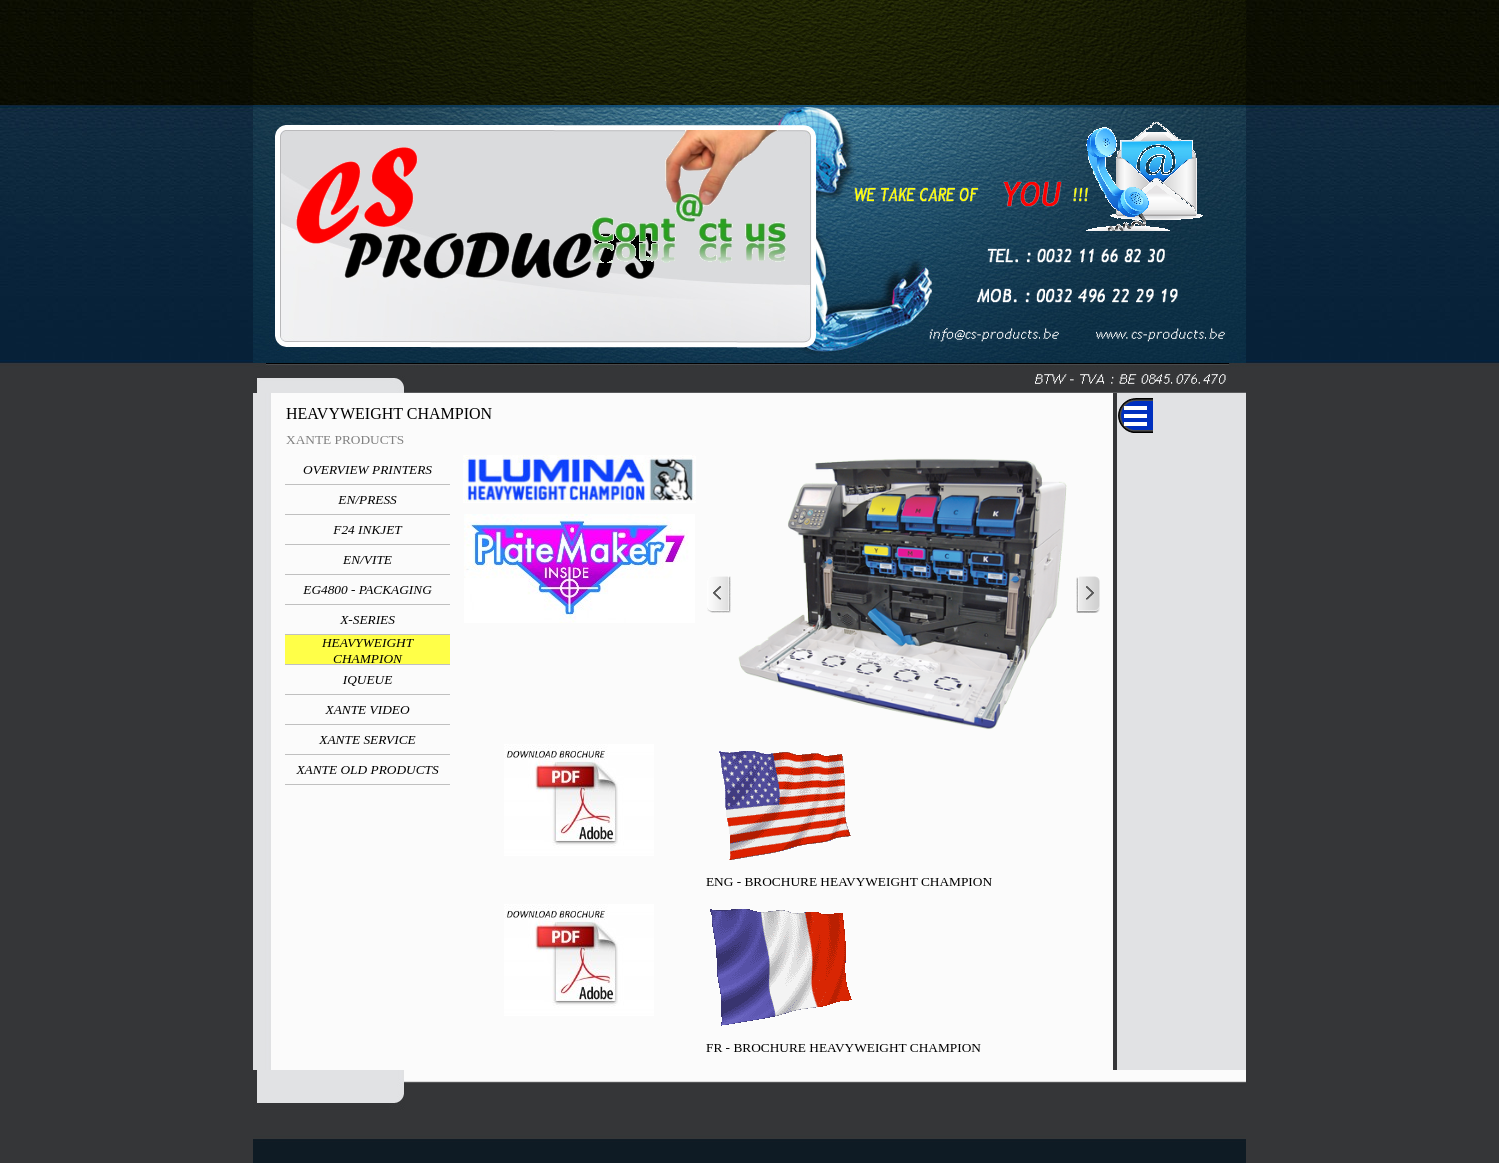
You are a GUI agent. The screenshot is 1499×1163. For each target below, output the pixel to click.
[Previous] (719, 594)
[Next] (1088, 594)
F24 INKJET (367, 529)
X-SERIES (367, 619)
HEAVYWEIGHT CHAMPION (367, 650)
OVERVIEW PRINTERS (367, 469)
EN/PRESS (367, 499)
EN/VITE (367, 559)
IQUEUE (368, 679)
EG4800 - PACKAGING (367, 589)
